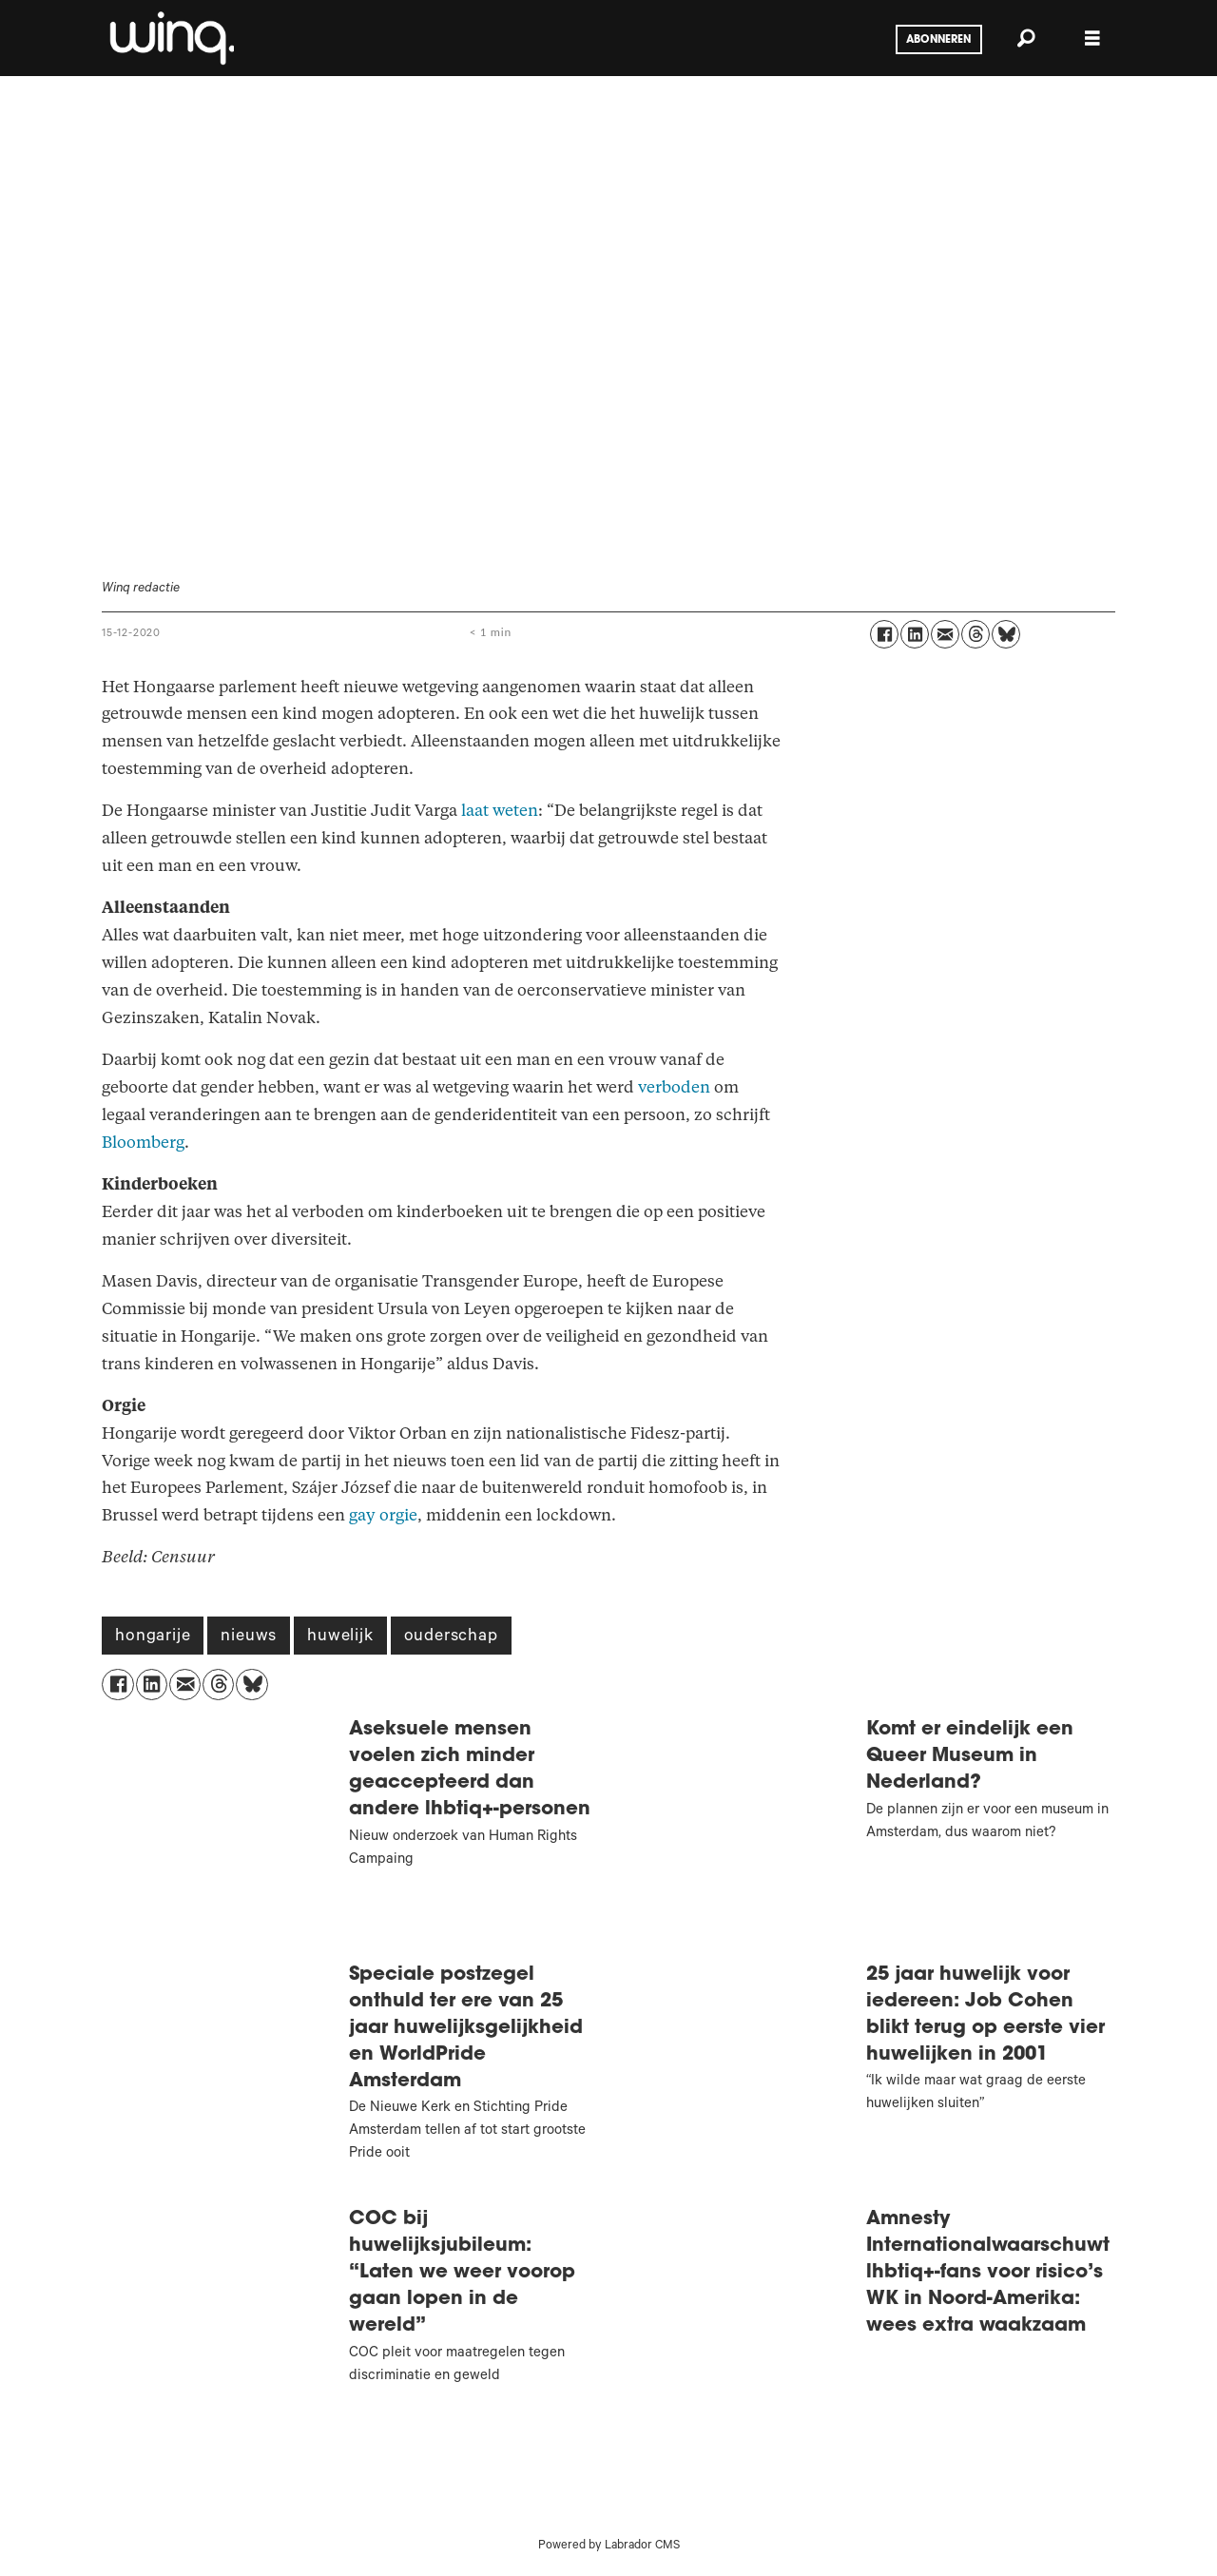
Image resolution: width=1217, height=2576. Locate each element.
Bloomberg (143, 1142)
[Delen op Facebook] (884, 634)
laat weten (499, 811)
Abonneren (938, 40)
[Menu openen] (1092, 38)
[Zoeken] (1026, 38)
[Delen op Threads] (975, 634)
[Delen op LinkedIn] (914, 634)
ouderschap (451, 1637)
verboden (674, 1087)
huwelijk (340, 1637)
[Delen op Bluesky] (1006, 634)
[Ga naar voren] (170, 38)
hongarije (152, 1637)
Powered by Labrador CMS (609, 2546)
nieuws (249, 1637)
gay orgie (383, 1515)
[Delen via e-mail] (945, 634)
